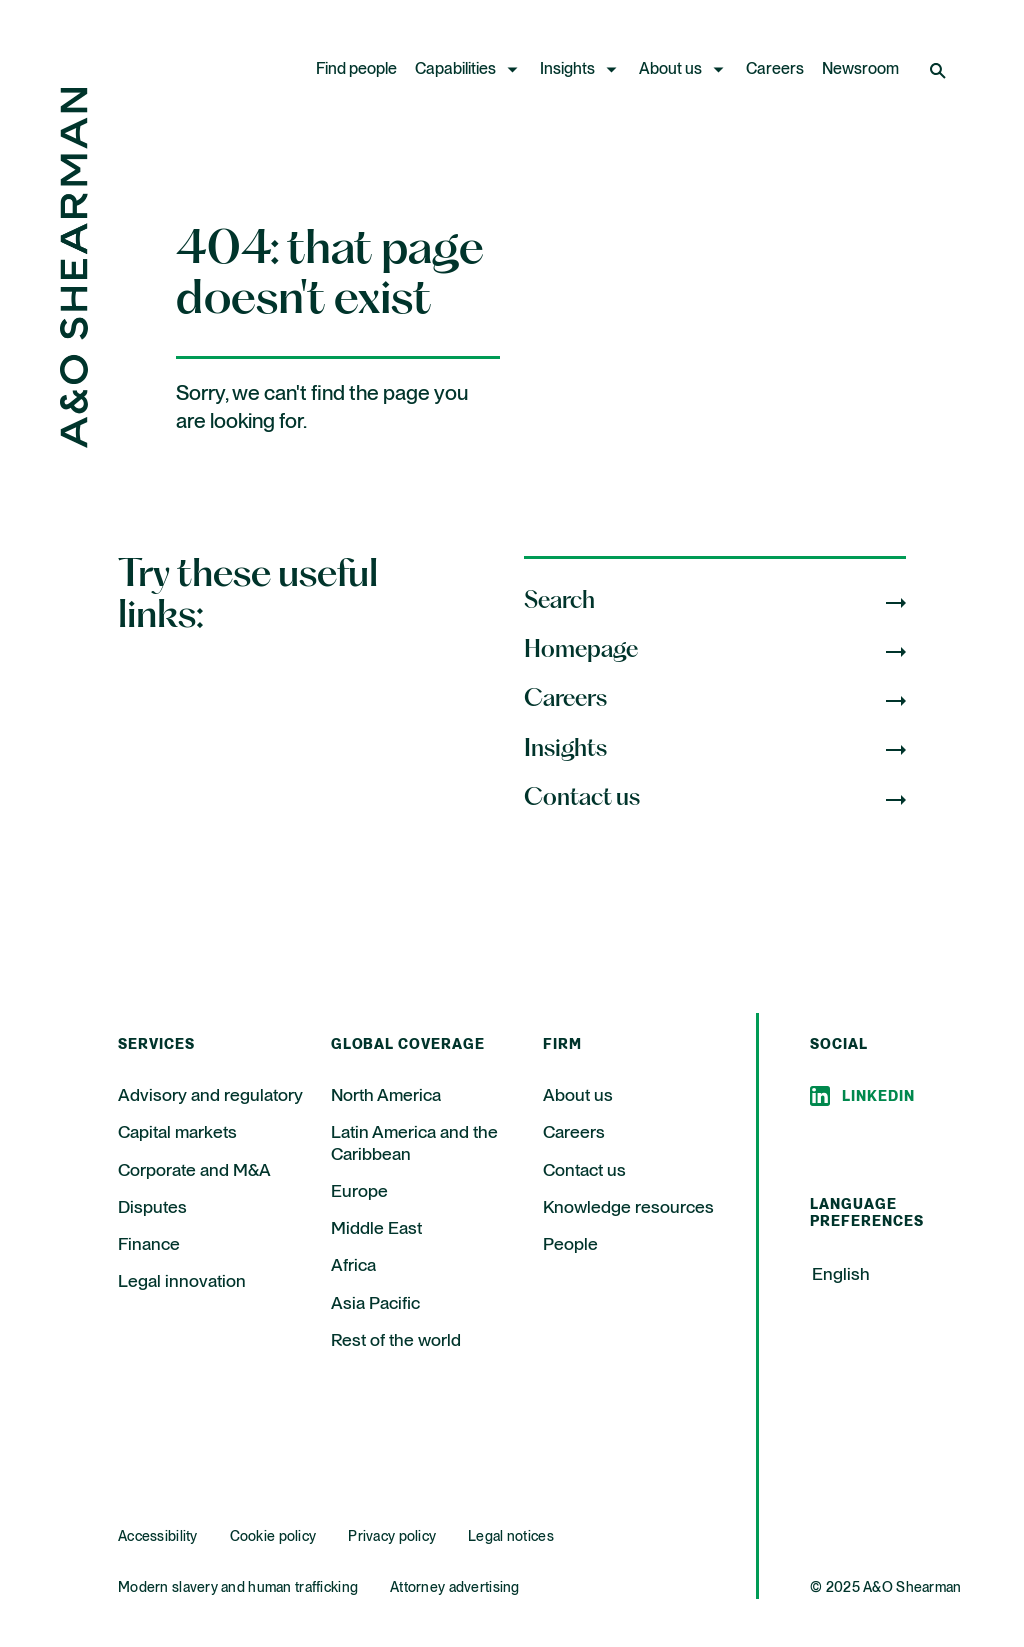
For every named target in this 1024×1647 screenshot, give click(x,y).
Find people (356, 70)
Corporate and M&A (194, 1171)
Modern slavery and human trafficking (238, 1588)
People (570, 1245)
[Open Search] (940, 70)
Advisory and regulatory (210, 1096)
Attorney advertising (455, 1588)
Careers (775, 70)
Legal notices (511, 1537)
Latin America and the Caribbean (414, 1143)
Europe (359, 1192)
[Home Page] (74, 442)
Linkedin (878, 1097)
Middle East (376, 1229)
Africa (353, 1266)
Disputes (152, 1208)
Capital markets (177, 1133)
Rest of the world (396, 1341)
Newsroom (860, 70)
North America (386, 1096)
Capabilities (455, 70)
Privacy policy (392, 1537)
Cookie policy (273, 1537)
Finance (149, 1245)
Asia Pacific (375, 1304)
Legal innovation (182, 1282)
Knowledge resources (628, 1208)
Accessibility (158, 1537)
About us (670, 70)
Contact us (584, 1171)
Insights (567, 70)
